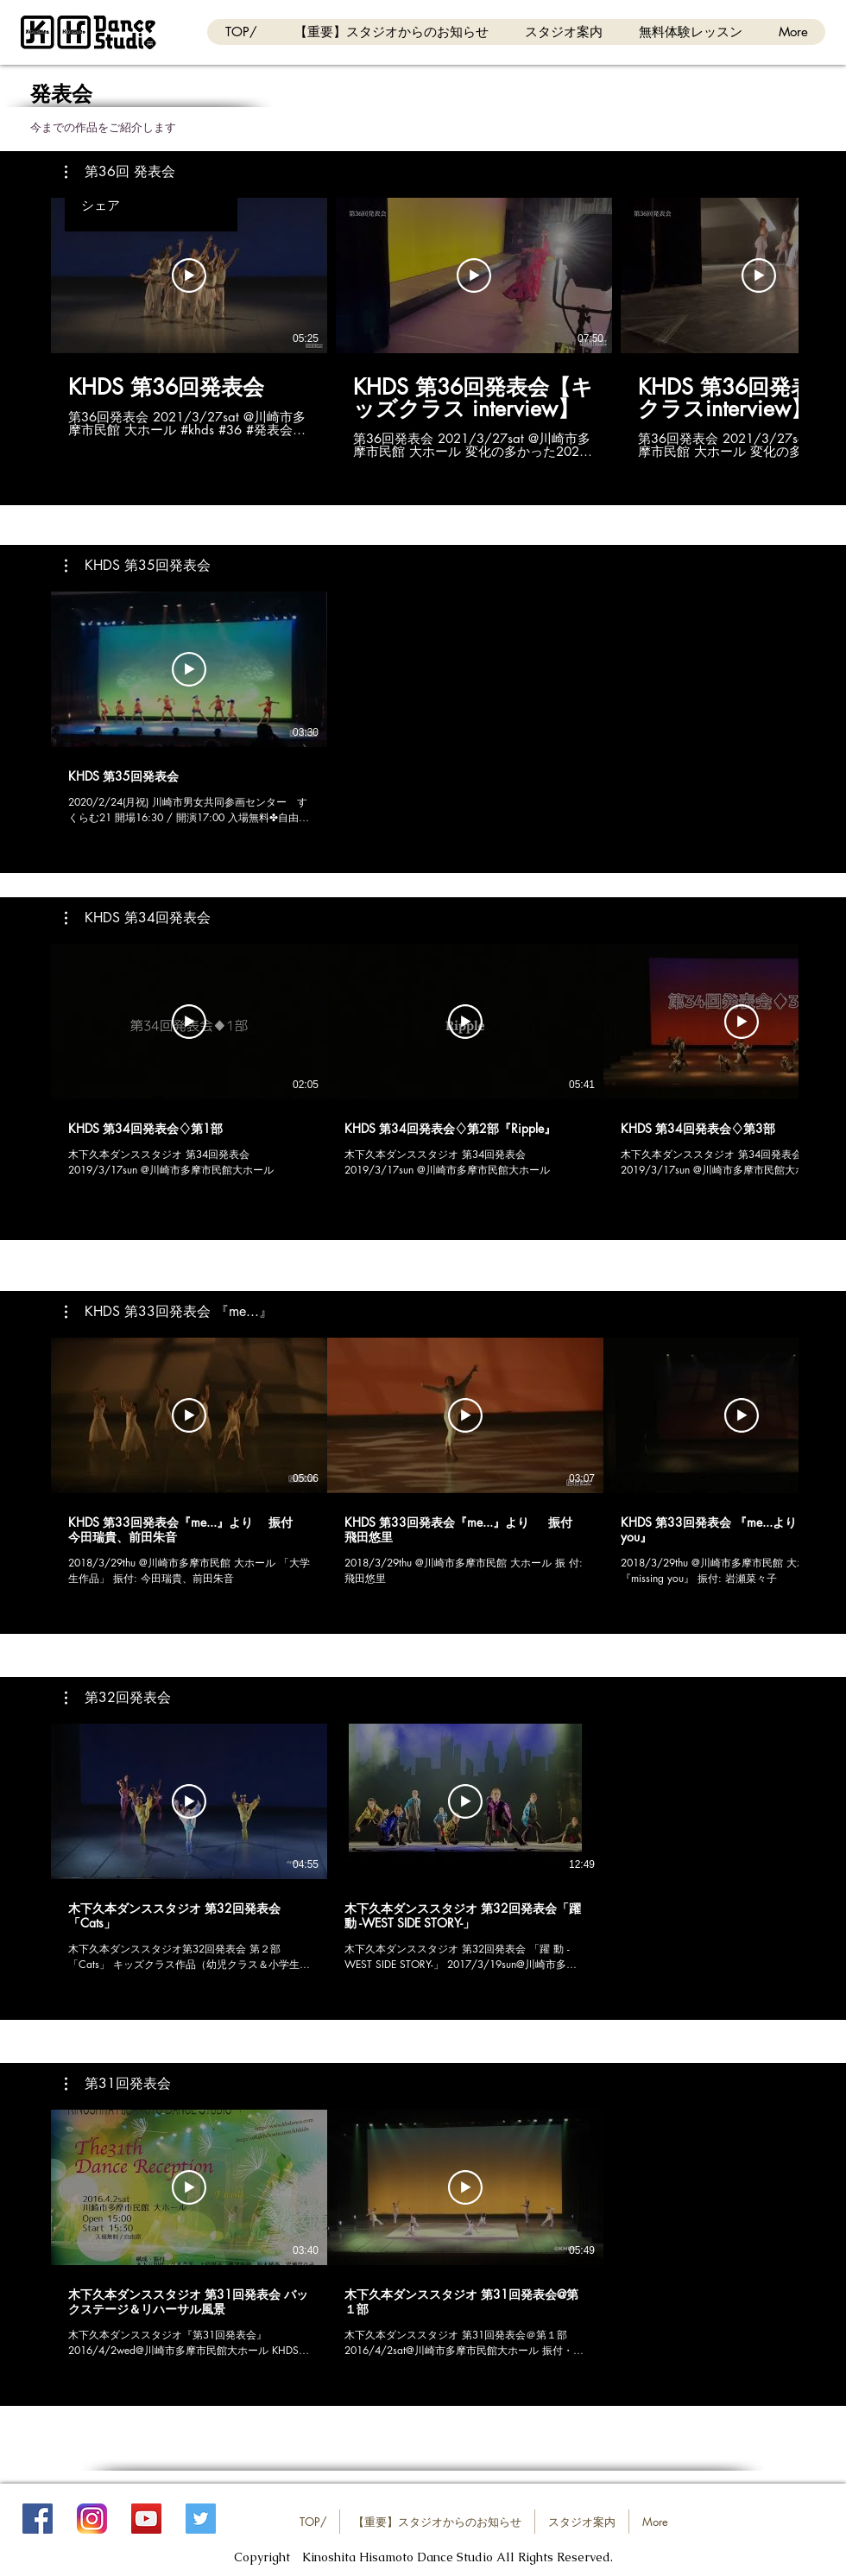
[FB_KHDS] (37, 2518)
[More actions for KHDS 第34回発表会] (138, 918)
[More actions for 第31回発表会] (118, 2084)
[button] (120, 172)
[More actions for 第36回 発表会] (120, 172)
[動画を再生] (189, 275)
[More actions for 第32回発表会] (118, 1698)
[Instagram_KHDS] (92, 2518)
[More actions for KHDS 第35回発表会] (138, 565)
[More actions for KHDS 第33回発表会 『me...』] (169, 1312)
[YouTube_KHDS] (146, 2518)
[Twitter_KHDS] (201, 2518)
